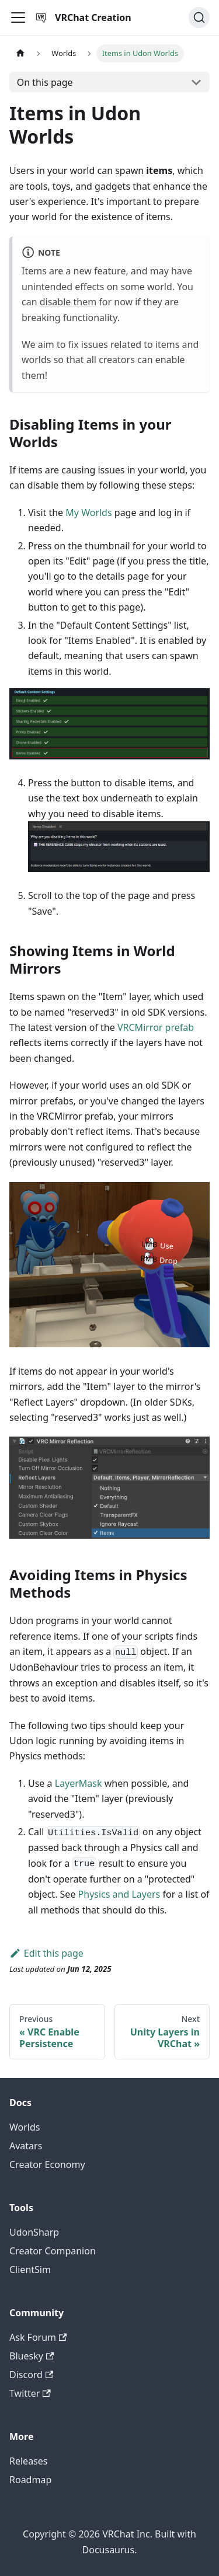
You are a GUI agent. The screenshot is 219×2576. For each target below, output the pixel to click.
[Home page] (20, 53)
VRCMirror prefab (155, 1027)
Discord (31, 2374)
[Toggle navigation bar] (18, 17)
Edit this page (46, 1953)
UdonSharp (34, 2232)
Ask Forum (38, 2337)
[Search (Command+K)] (199, 17)
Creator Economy (47, 2164)
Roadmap (30, 2479)
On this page (45, 82)
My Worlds (88, 512)
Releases (28, 2461)
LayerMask (78, 1783)
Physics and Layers (119, 1894)
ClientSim (30, 2269)
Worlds (24, 2127)
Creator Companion (52, 2250)
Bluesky (31, 2356)
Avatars (25, 2145)
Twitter (30, 2393)
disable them (68, 301)
